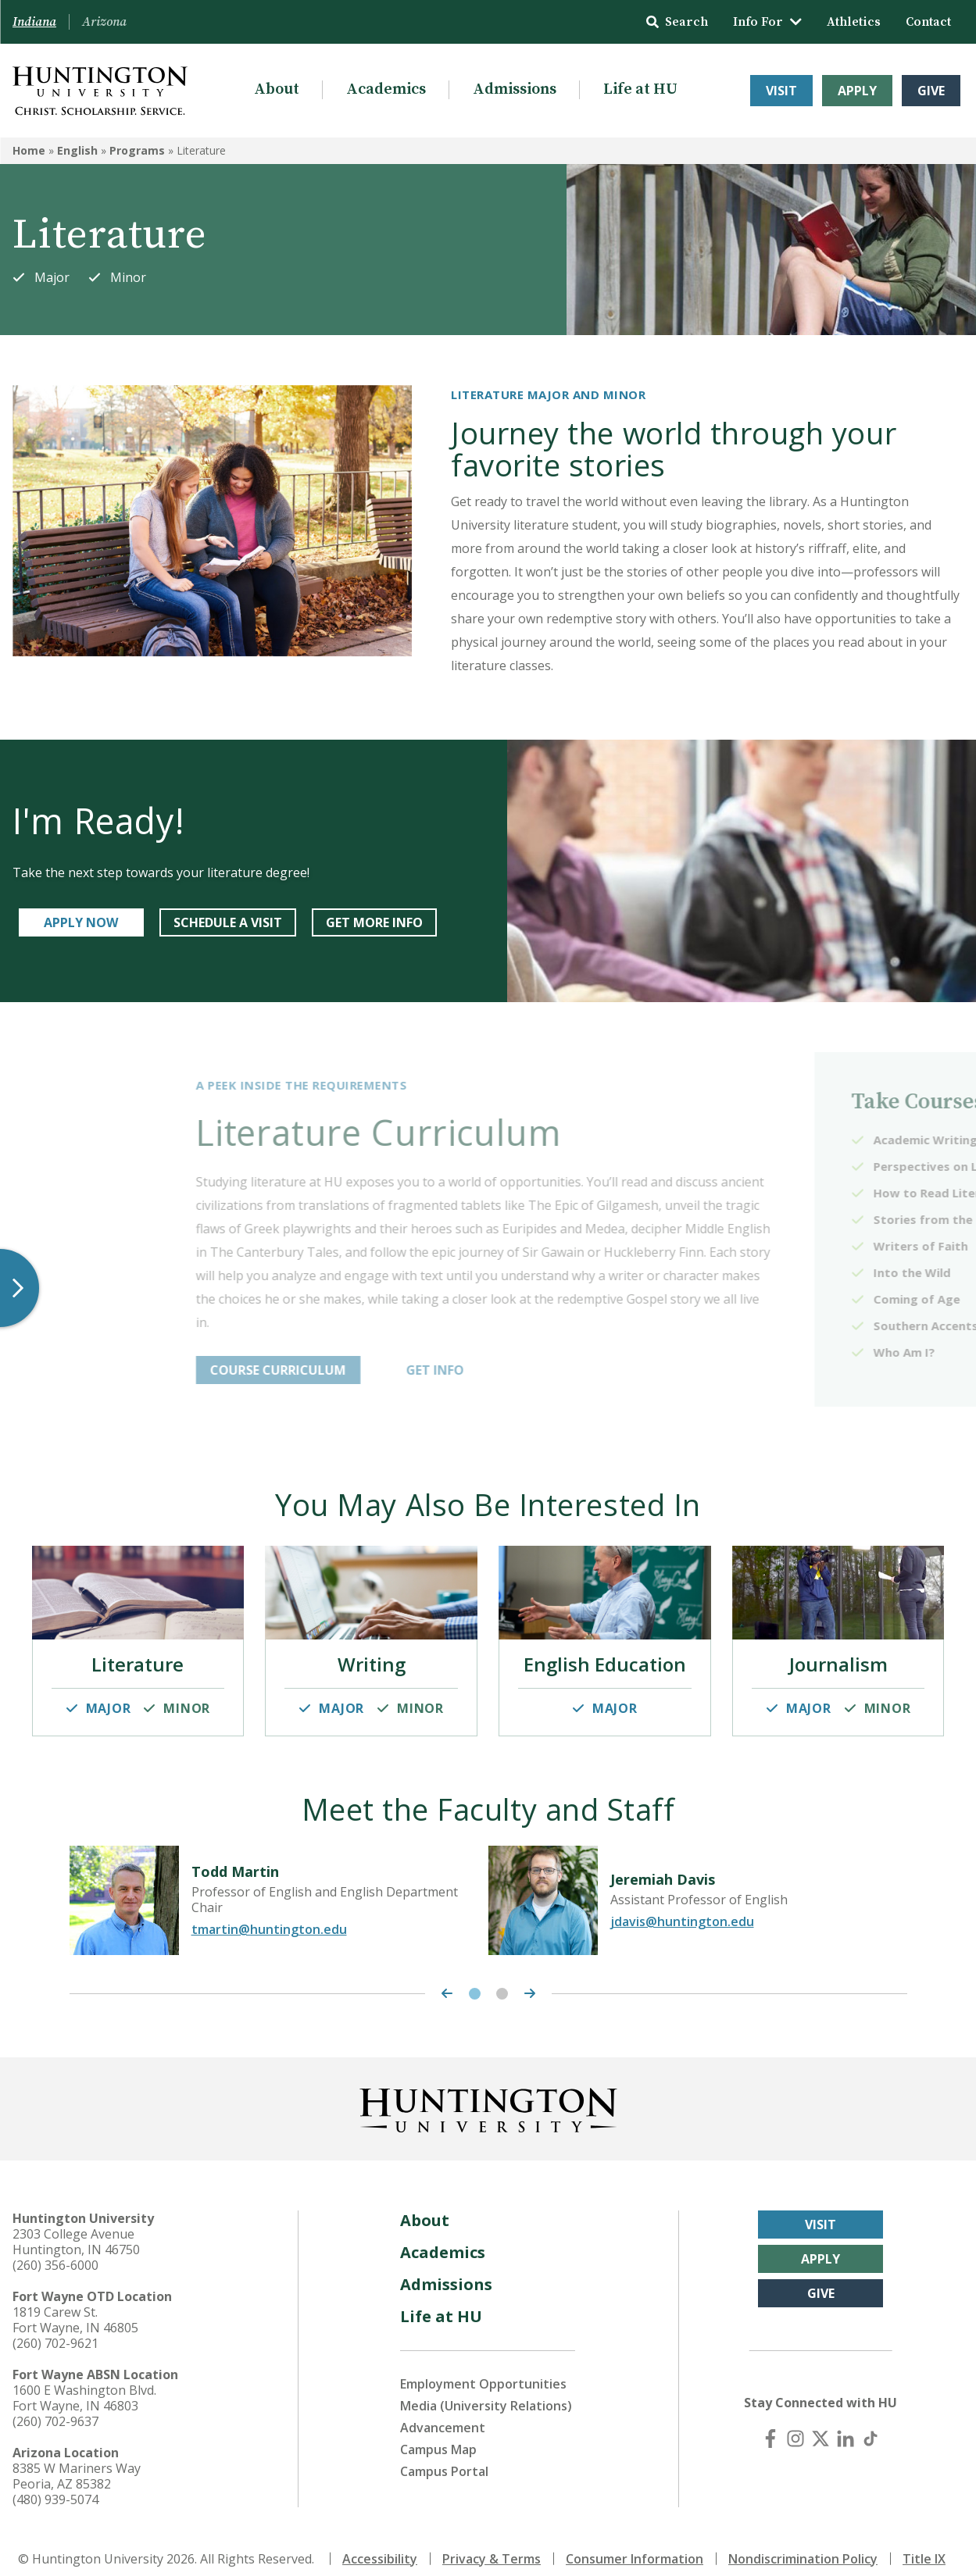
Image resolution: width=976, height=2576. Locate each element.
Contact (928, 22)
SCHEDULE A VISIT (227, 922)
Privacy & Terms (491, 2543)
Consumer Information (634, 2543)
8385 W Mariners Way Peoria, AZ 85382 (77, 2460)
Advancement (442, 2412)
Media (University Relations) (486, 2390)
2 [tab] (502, 1978)
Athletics (854, 22)
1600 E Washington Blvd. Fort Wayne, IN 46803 (84, 2382)
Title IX (924, 2543)
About (276, 89)
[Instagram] (795, 2423)
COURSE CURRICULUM (452, 1370)
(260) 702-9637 (55, 2405)
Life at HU (640, 89)
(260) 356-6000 (55, 2249)
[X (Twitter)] (820, 2423)
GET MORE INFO (374, 922)
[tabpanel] (279, 1884)
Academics (386, 89)
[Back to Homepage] (488, 2092)
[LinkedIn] (845, 2423)
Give (931, 90)
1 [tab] (475, 1978)
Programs (137, 150)
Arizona (104, 22)
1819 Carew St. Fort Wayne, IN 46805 (75, 2304)
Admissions (514, 89)
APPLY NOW (81, 922)
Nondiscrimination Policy (803, 2543)
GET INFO (609, 1370)
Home (29, 150)
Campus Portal (444, 2455)
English (77, 150)
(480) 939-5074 (55, 2483)
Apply (857, 90)
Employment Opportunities (483, 2368)
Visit (781, 90)
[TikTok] (870, 2423)
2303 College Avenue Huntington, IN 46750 (76, 2226)
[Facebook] (770, 2423)
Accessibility (379, 2543)
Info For (767, 22)
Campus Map (438, 2433)
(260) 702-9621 (55, 2327)
